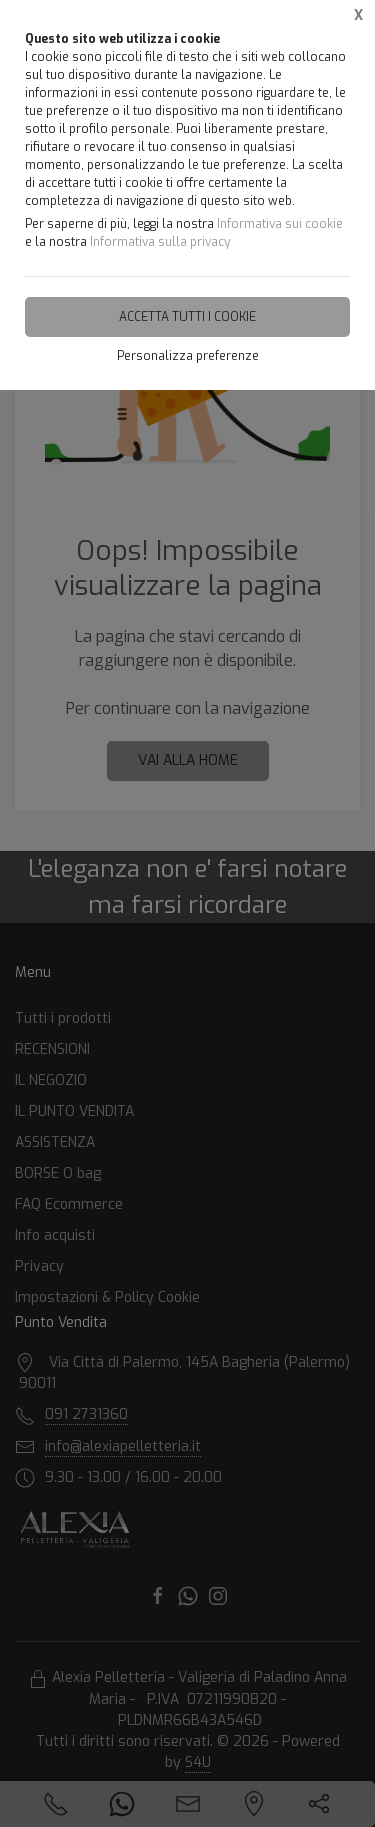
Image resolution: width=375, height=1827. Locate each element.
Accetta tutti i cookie (187, 317)
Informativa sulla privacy (160, 242)
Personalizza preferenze (188, 356)
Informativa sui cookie (280, 224)
